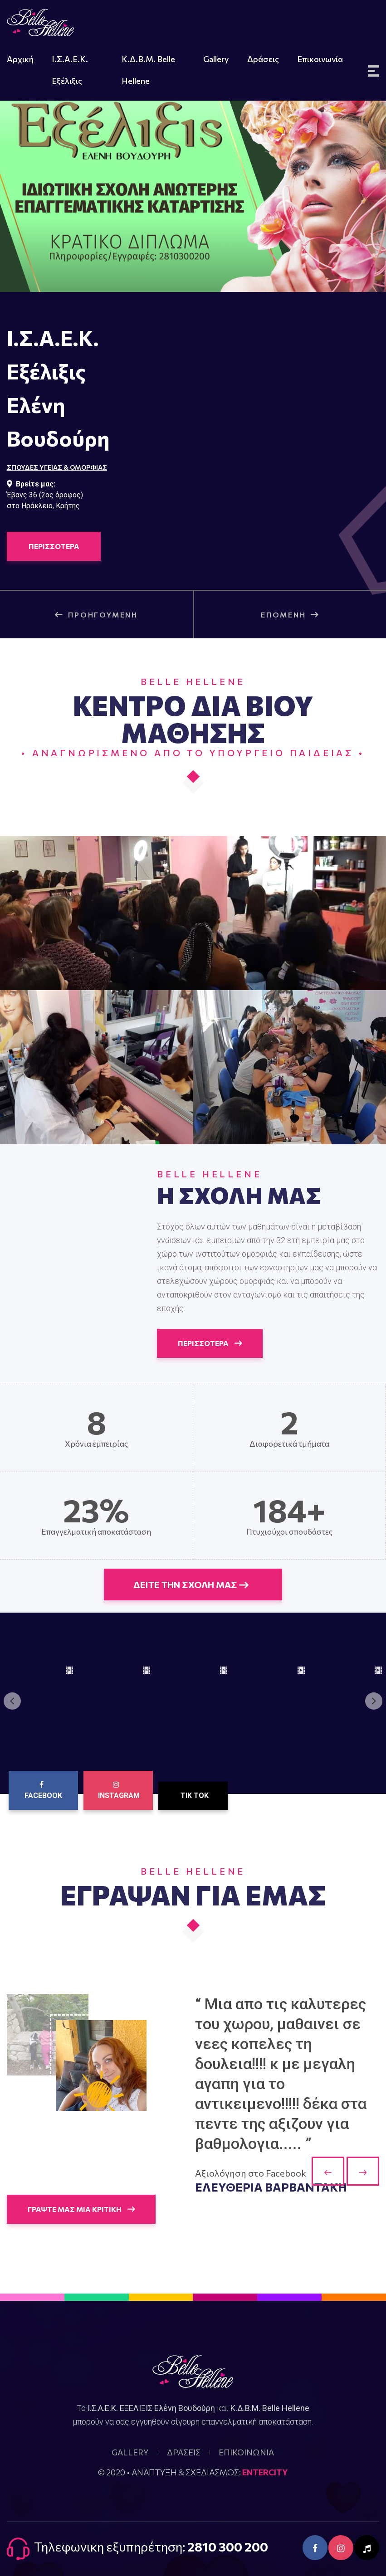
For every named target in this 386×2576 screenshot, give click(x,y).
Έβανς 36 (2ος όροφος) (45, 495)
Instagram (119, 1790)
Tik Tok (195, 1795)
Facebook (43, 1790)
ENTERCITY (265, 2472)
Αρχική (20, 59)
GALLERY (130, 2452)
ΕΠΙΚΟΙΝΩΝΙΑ (246, 2452)
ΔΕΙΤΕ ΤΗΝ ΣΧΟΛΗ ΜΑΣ (190, 1584)
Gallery (216, 59)
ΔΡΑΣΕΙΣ (183, 2452)
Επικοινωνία (320, 59)
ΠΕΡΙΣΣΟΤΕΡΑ (54, 546)
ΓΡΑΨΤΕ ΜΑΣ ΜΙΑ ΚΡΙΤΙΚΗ (81, 2209)
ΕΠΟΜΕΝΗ (290, 614)
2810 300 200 (227, 2546)
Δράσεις (263, 59)
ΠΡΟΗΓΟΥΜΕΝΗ (96, 614)
